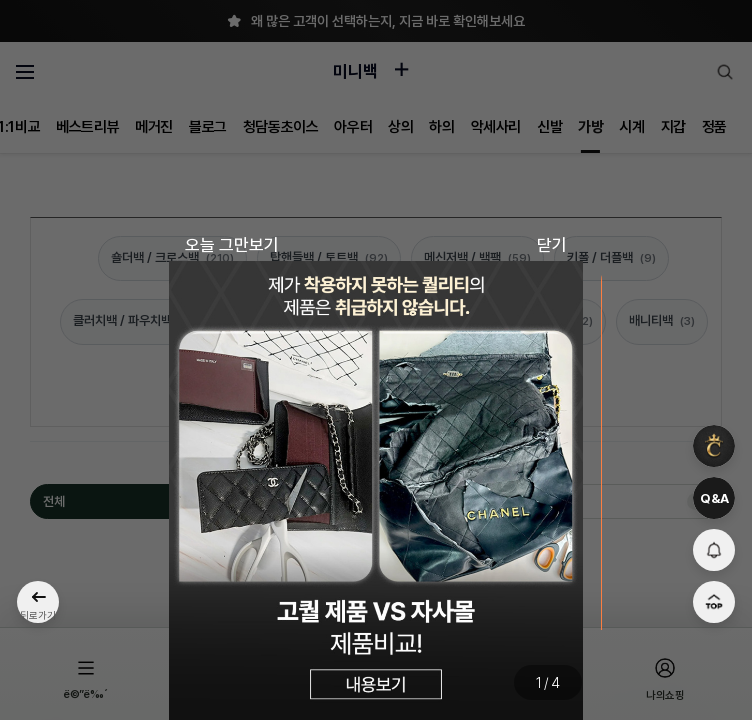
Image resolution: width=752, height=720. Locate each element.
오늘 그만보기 (232, 245)
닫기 (552, 245)
